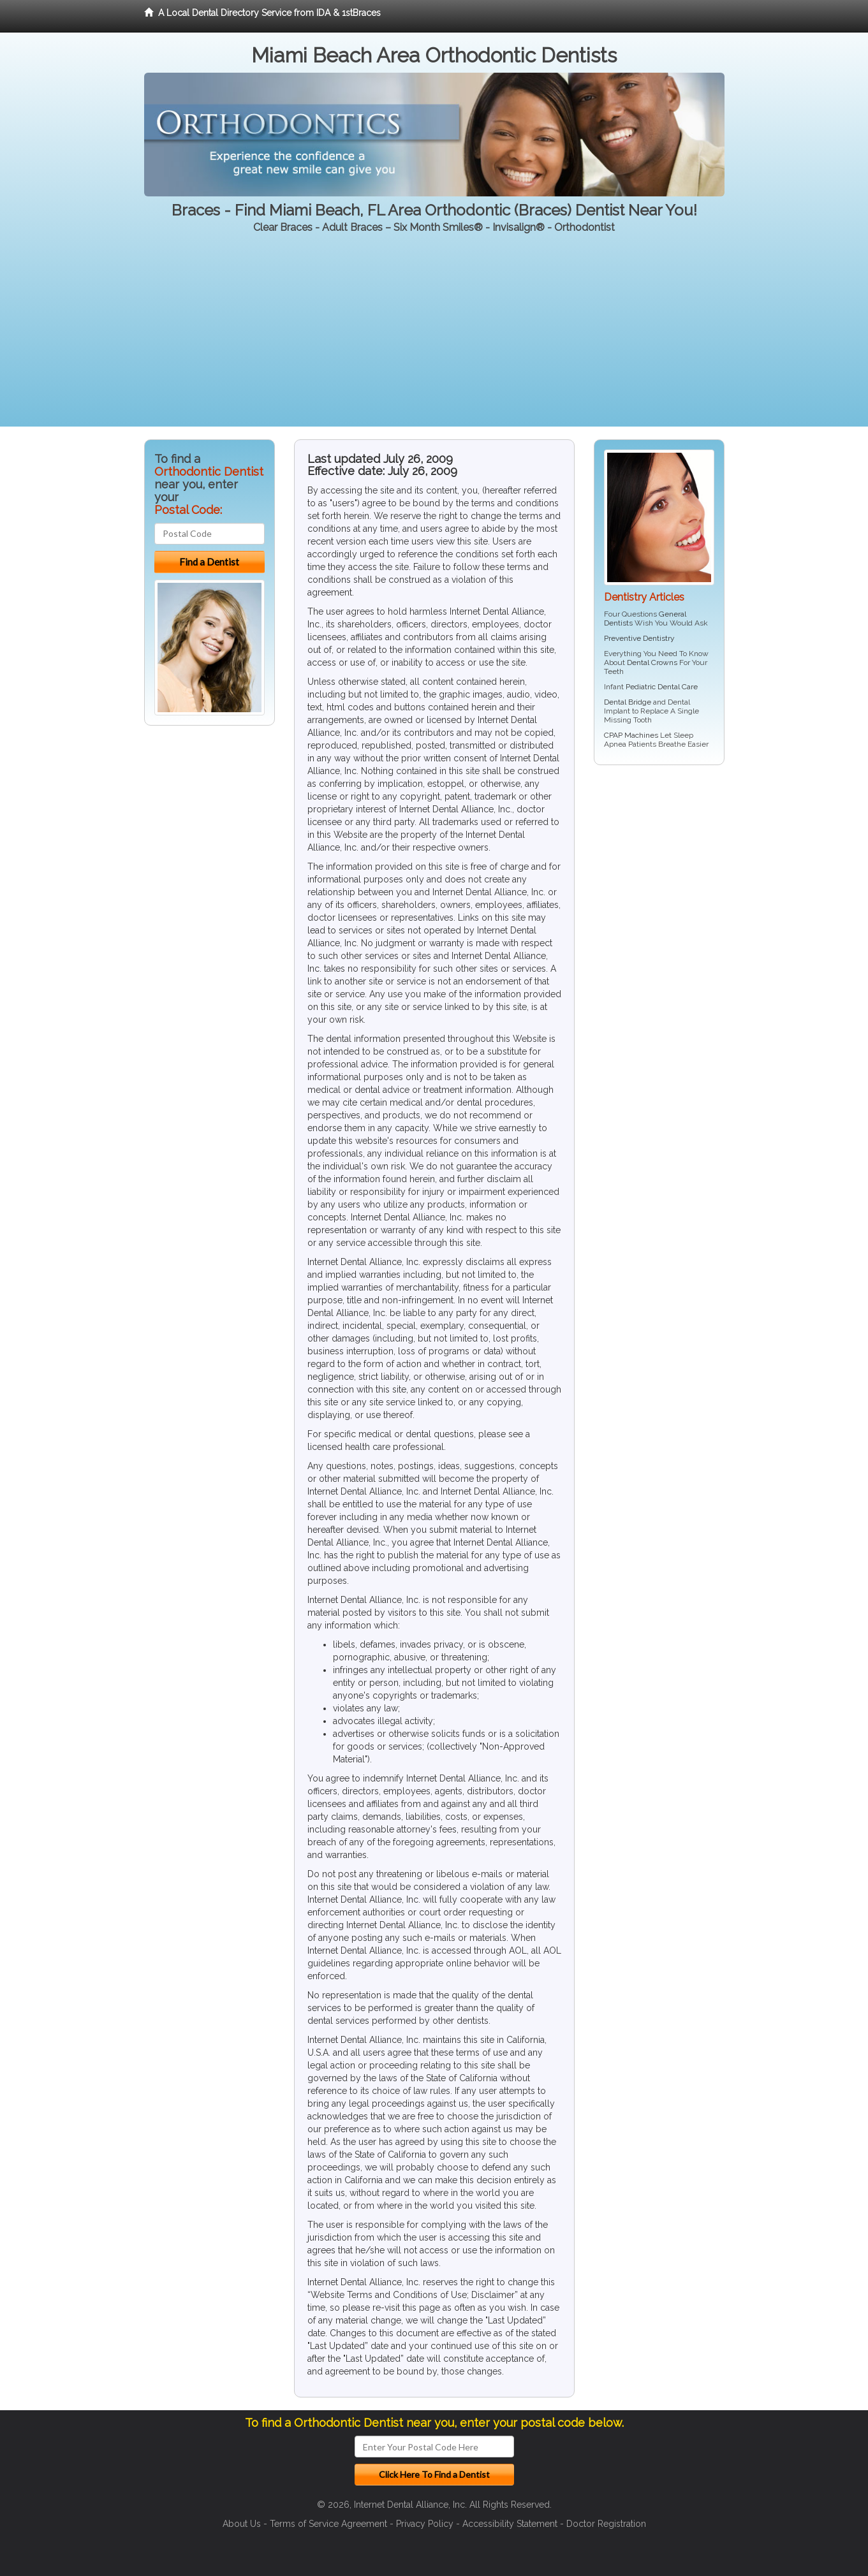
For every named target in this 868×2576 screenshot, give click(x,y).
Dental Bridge (627, 702)
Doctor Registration (606, 2524)
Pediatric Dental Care (662, 686)
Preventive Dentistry (639, 638)
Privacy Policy (424, 2524)
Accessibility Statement (509, 2524)
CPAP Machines (631, 735)
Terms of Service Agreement (328, 2524)
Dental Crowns (652, 662)
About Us (242, 2524)
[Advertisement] (434, 337)
